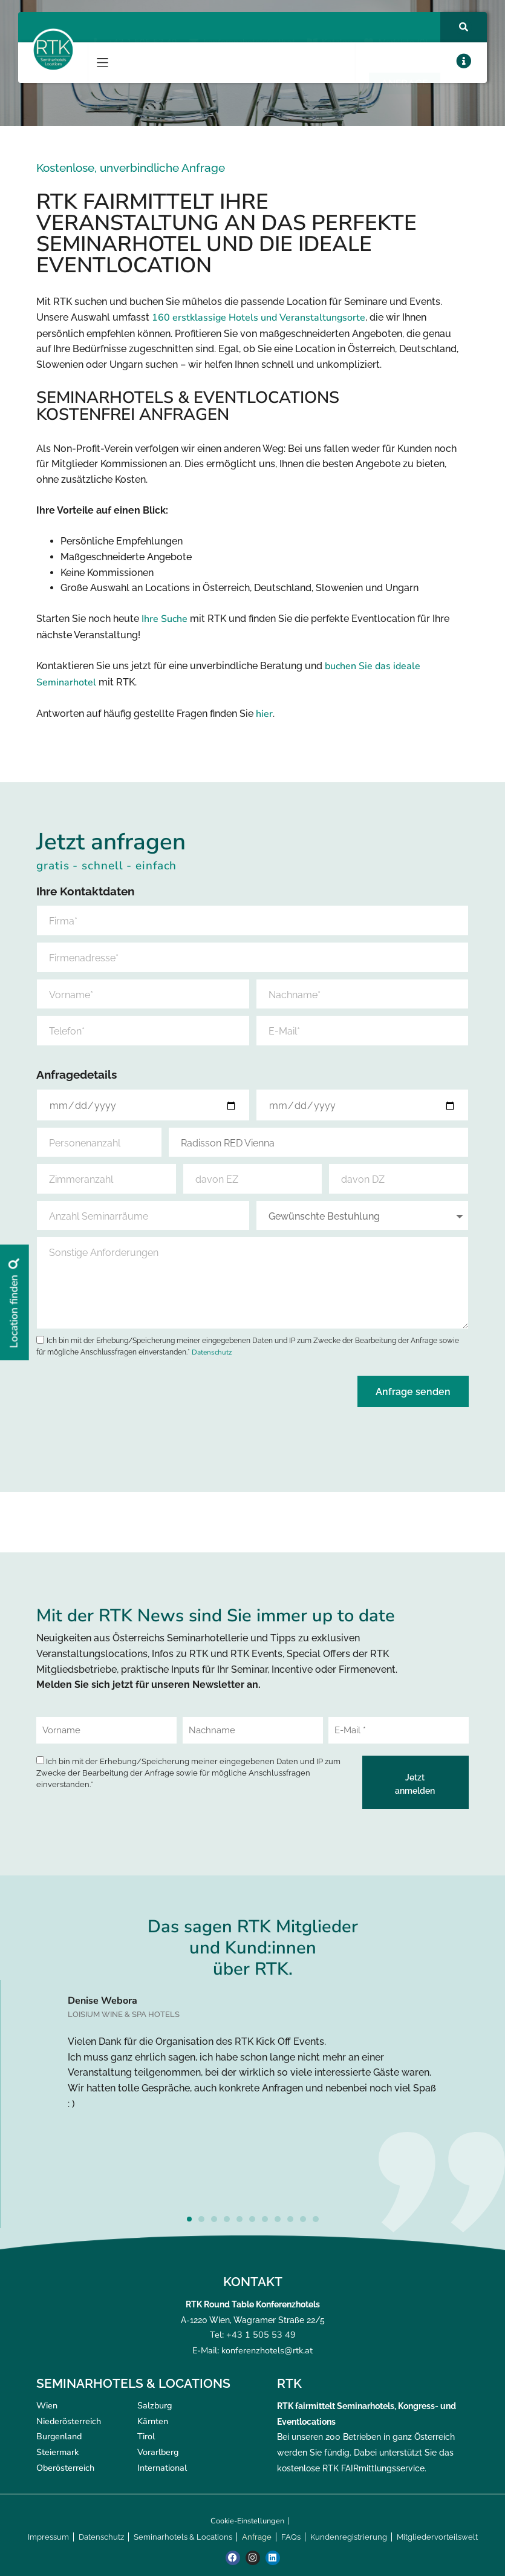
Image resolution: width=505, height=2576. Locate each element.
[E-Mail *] (398, 1730)
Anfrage (257, 2537)
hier (264, 714)
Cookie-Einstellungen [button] (247, 2521)
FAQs (291, 2537)
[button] (102, 62)
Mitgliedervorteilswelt (437, 2537)
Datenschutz (212, 1352)
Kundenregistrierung (348, 2537)
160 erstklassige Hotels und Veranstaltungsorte (258, 317)
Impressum (48, 2537)
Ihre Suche (164, 619)
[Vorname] (106, 1730)
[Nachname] (253, 1730)
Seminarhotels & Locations (183, 2537)
